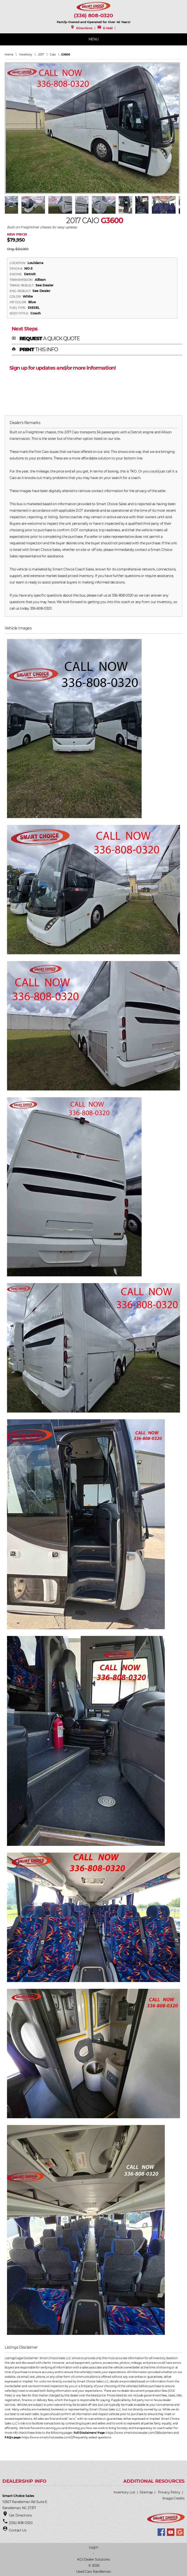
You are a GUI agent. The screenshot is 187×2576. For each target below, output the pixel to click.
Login (93, 2547)
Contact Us (17, 2530)
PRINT (35, 350)
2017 (41, 54)
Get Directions (20, 2515)
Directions (81, 28)
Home (9, 54)
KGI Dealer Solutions (93, 2559)
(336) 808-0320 (93, 15)
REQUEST (46, 339)
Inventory (25, 54)
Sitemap (146, 2492)
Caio (53, 54)
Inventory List (124, 2492)
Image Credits (173, 2498)
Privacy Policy (169, 2492)
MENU (94, 39)
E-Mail (105, 28)
